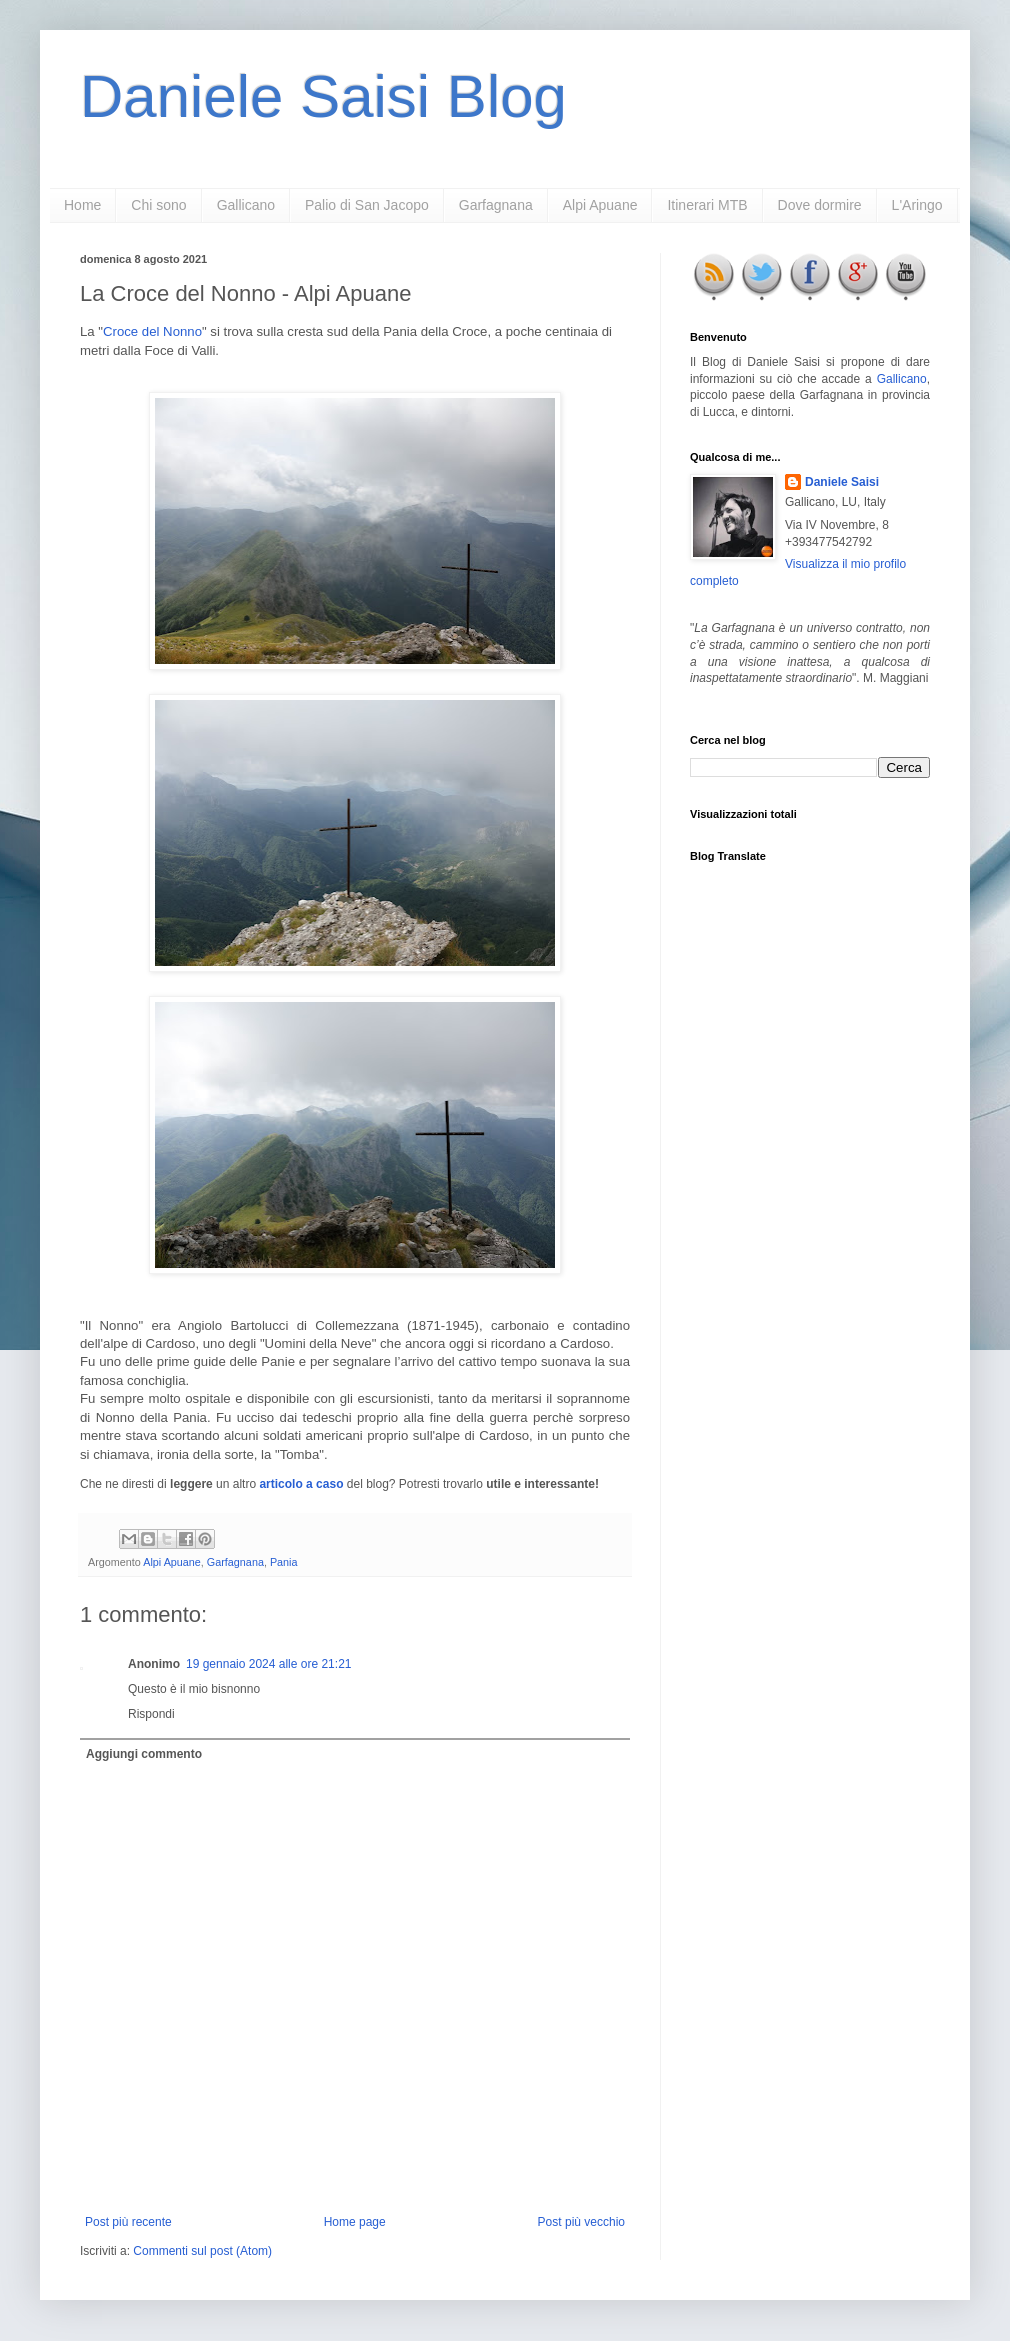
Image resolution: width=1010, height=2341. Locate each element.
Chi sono (158, 205)
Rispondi (151, 1714)
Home (82, 205)
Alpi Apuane (600, 205)
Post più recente (128, 2222)
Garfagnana (496, 205)
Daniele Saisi (842, 482)
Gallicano (246, 205)
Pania (284, 1562)
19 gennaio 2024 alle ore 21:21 (268, 1664)
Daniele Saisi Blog (323, 96)
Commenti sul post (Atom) (202, 2251)
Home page (355, 2222)
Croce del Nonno (152, 331)
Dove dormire (820, 205)
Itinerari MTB (707, 205)
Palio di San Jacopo (367, 205)
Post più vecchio (581, 2222)
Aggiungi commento (144, 1754)
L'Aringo (917, 205)
